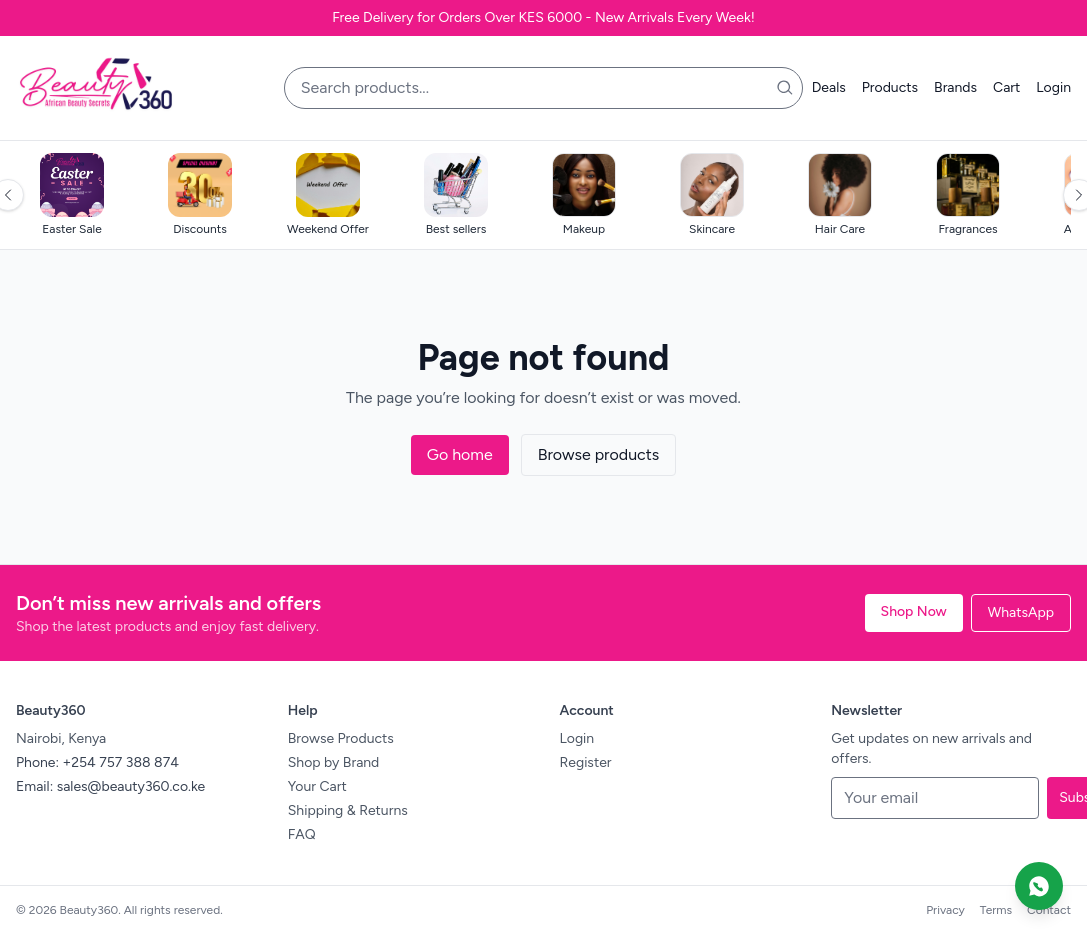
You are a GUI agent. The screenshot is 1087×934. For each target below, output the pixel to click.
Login (1053, 87)
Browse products (599, 454)
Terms (996, 910)
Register (586, 762)
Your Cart (317, 786)
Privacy (945, 910)
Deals (829, 87)
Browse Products (341, 738)
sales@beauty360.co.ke (131, 786)
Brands (955, 87)
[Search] (785, 88)
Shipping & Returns (348, 810)
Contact (1049, 910)
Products (890, 87)
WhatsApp (1021, 612)
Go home (460, 454)
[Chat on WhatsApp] (1039, 886)
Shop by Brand (334, 762)
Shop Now (914, 611)
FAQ (302, 834)
